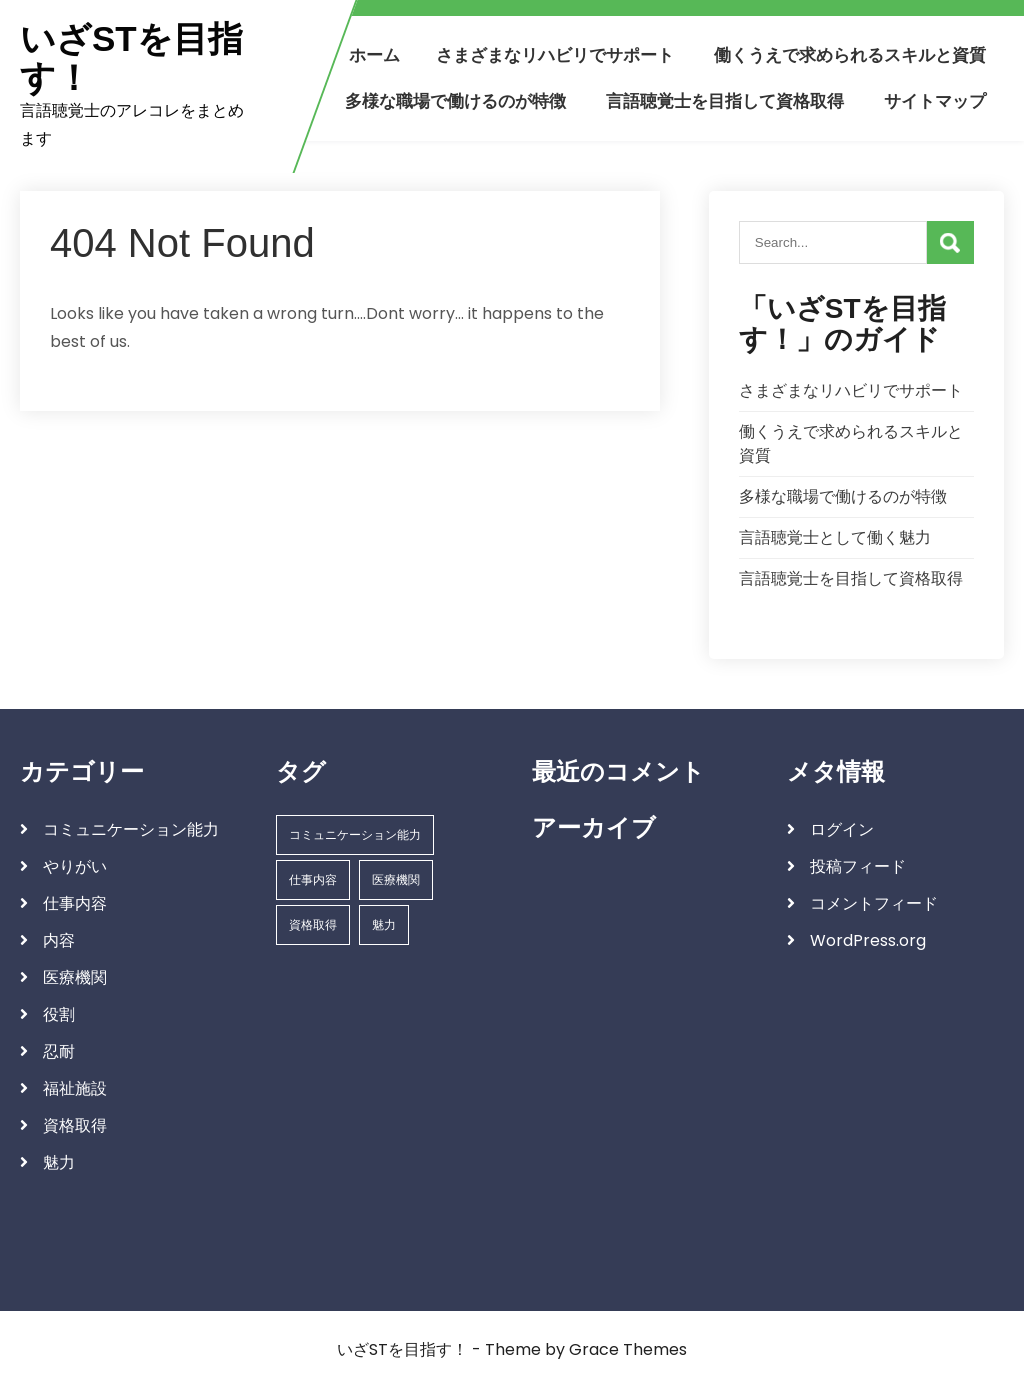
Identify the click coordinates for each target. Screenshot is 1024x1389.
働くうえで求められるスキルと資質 (850, 55)
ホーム (374, 55)
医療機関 (75, 977)
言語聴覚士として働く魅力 (835, 537)
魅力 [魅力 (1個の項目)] (384, 924)
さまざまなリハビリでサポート (555, 55)
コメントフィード (874, 903)
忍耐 (59, 1051)
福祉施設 (75, 1088)
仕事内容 (75, 903)
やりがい (75, 866)
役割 (59, 1014)
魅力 (59, 1162)
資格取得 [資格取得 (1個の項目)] (313, 924)
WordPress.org (868, 940)
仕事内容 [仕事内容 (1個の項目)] (313, 879)
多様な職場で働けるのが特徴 (455, 101)
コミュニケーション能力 (131, 829)
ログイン (842, 829)
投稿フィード (858, 866)
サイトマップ (935, 101)
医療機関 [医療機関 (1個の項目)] (396, 879)
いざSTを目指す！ (131, 58)
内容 (59, 940)
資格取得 (75, 1125)
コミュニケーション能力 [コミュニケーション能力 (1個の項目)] (355, 834)
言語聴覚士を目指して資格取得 (725, 101)
